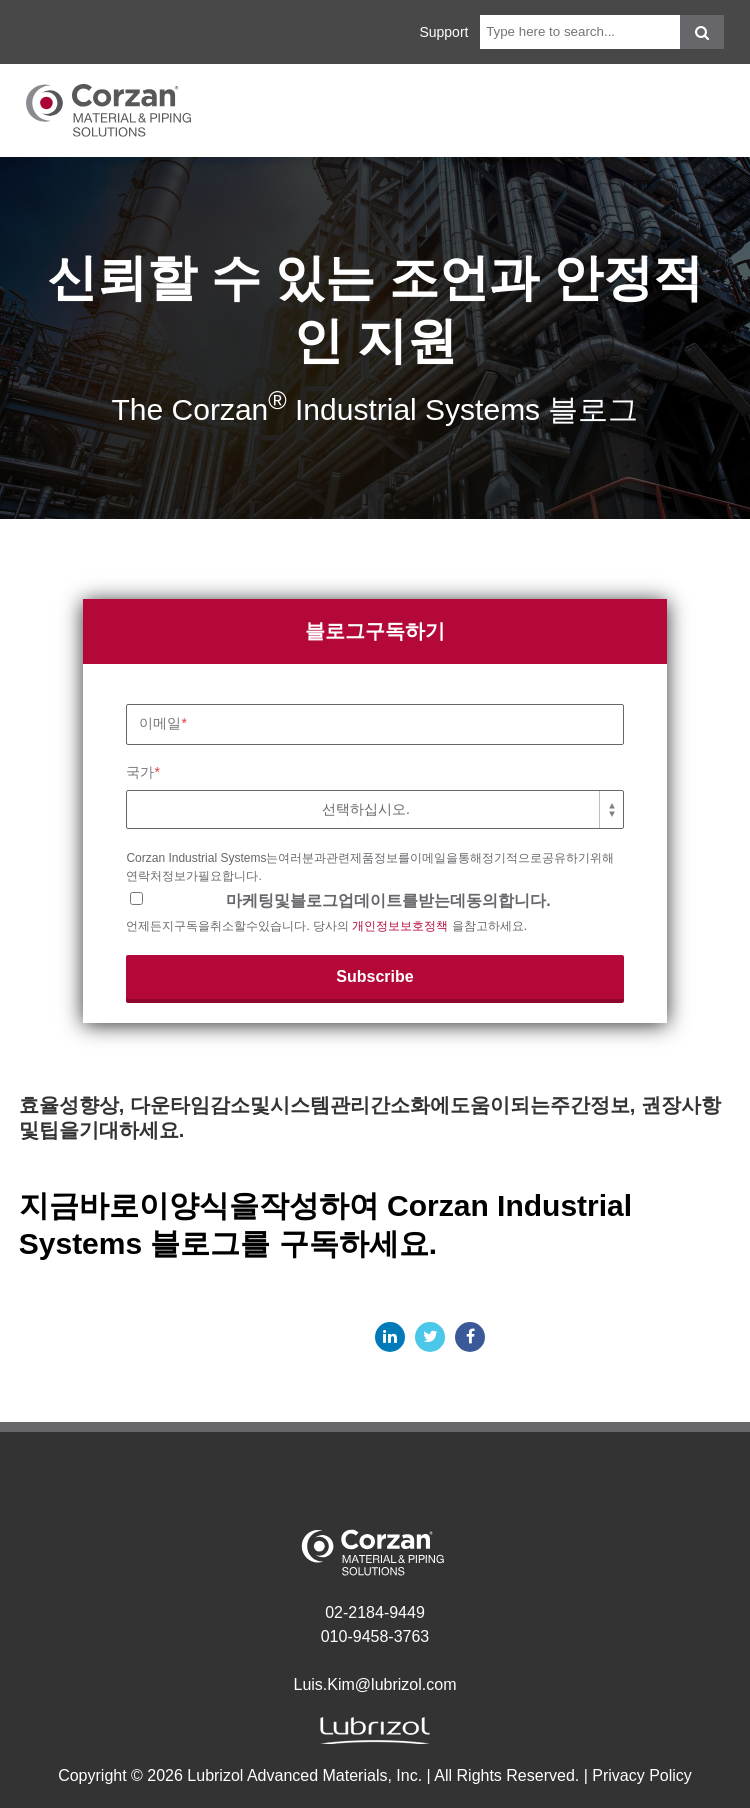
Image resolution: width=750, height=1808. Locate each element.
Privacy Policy (642, 1775)
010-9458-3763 (375, 1636)
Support (443, 32)
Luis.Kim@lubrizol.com (375, 1684)
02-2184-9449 (375, 1612)
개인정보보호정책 (400, 926)
